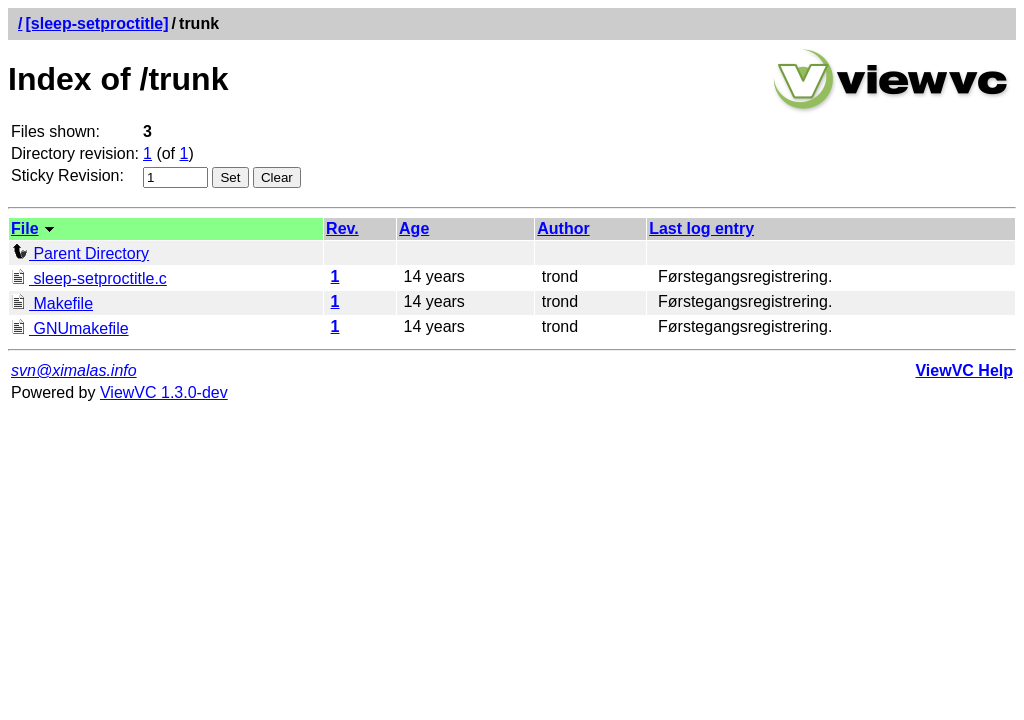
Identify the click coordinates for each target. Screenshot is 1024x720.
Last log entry (701, 228)
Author (563, 228)
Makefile (52, 303)
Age (414, 228)
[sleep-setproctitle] (96, 23)
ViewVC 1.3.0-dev (164, 392)
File (25, 228)
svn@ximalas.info (74, 370)
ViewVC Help (964, 370)
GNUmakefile (70, 328)
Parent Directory (80, 253)
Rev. (342, 228)
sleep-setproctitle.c (89, 278)
